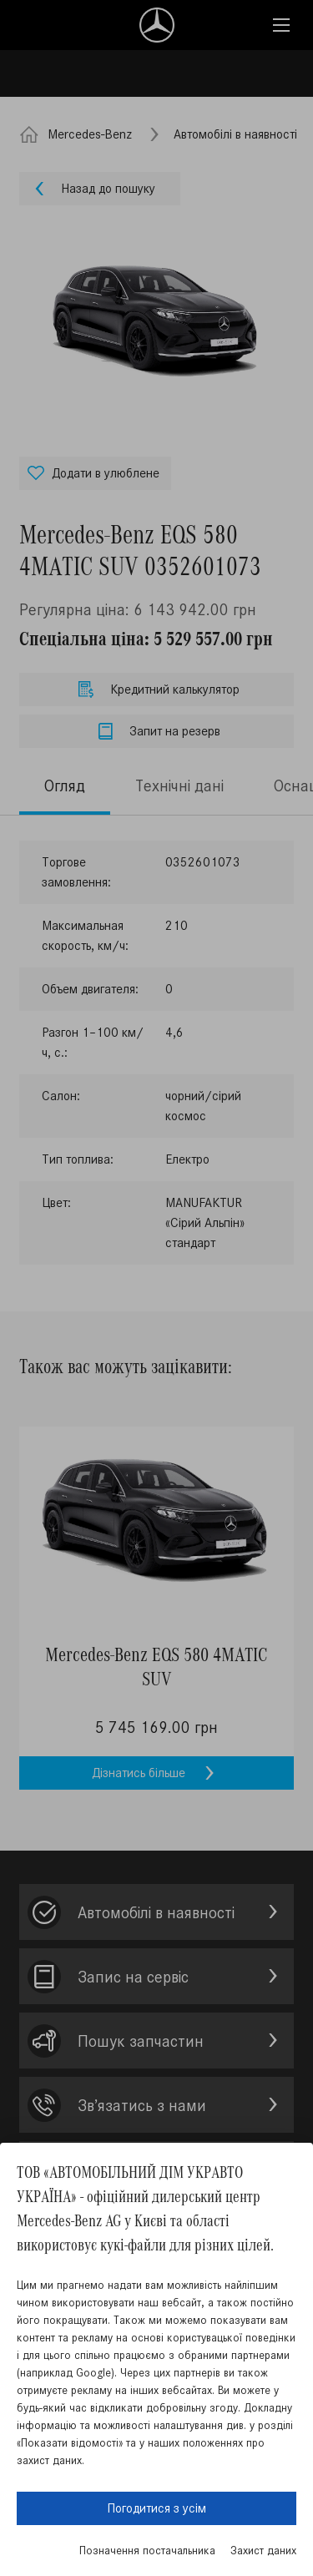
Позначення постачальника (147, 2550)
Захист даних (263, 2550)
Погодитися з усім (156, 2508)
